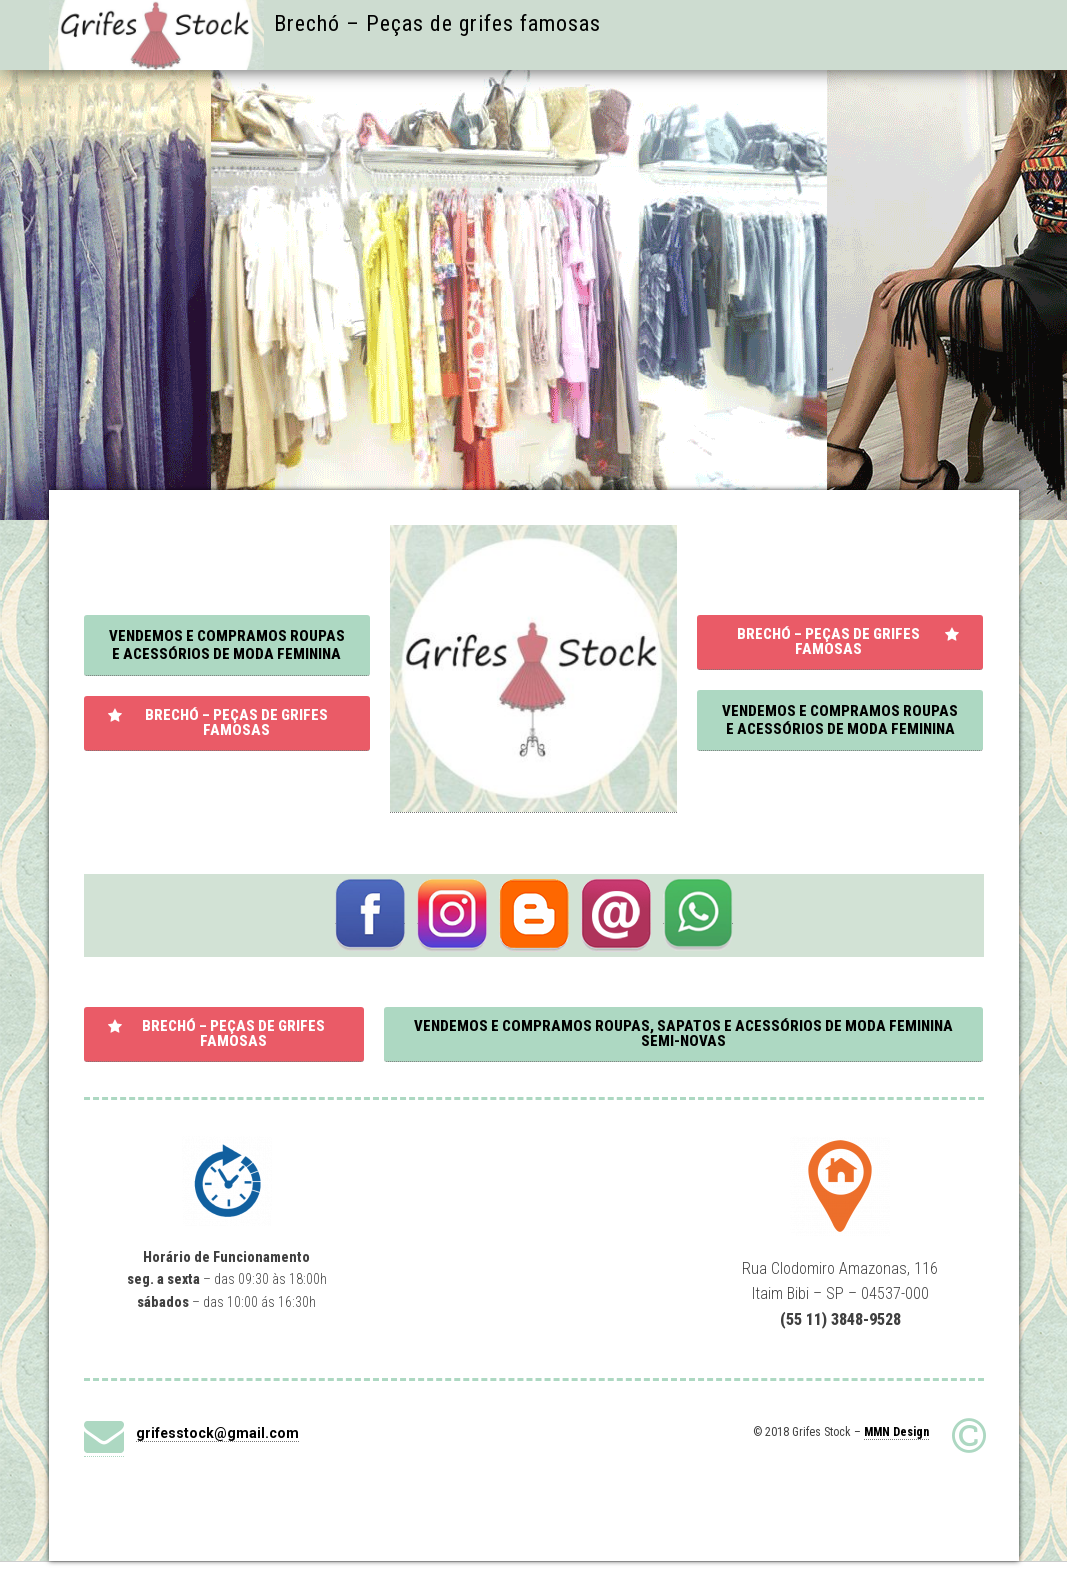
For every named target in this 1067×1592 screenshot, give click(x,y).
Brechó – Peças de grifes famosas (437, 23)
